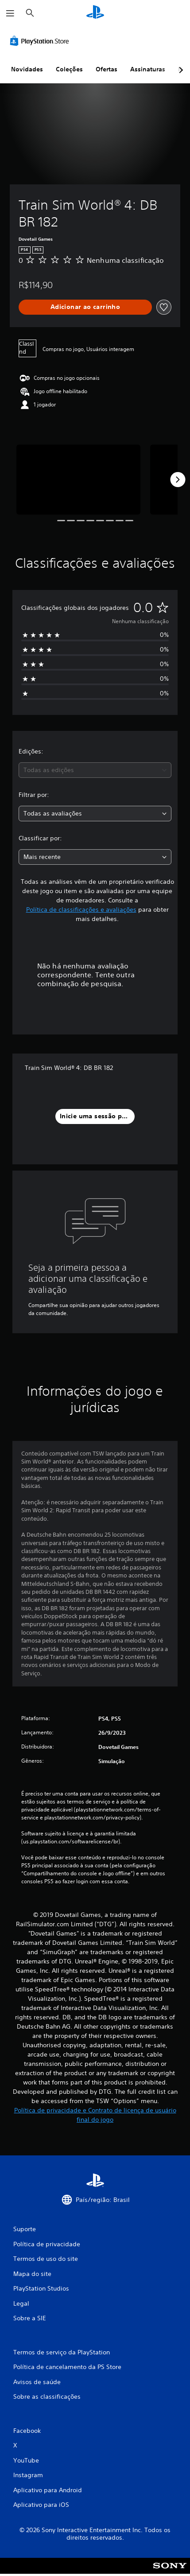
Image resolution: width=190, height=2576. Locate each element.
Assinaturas (147, 69)
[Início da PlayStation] (95, 13)
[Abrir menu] (10, 13)
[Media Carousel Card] (78, 480)
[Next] (177, 479)
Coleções (69, 69)
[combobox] (95, 770)
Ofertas (106, 69)
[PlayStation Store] (41, 41)
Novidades (27, 69)
